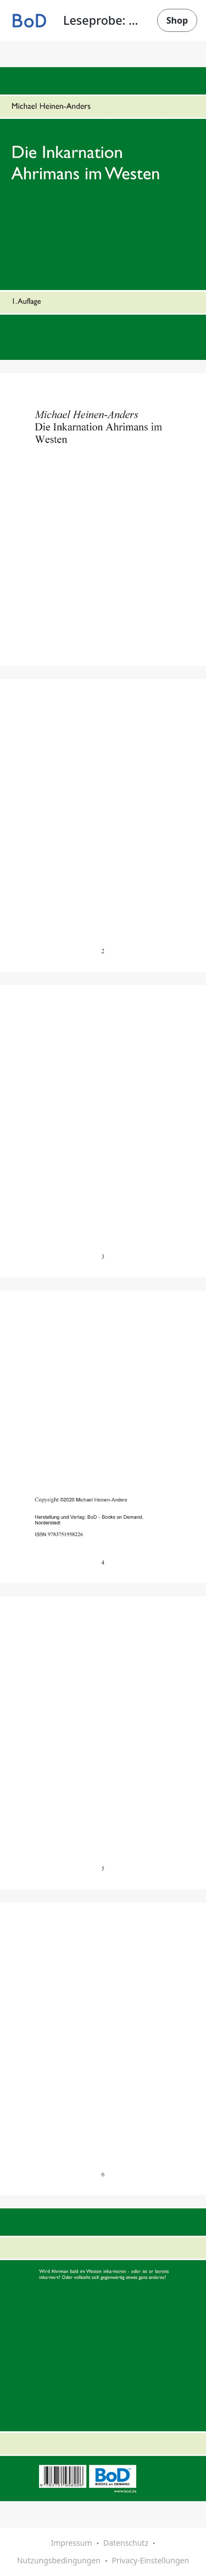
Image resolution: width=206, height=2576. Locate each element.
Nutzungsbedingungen (59, 2560)
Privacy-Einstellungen (150, 2560)
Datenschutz (125, 2542)
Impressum (71, 2542)
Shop (177, 20)
